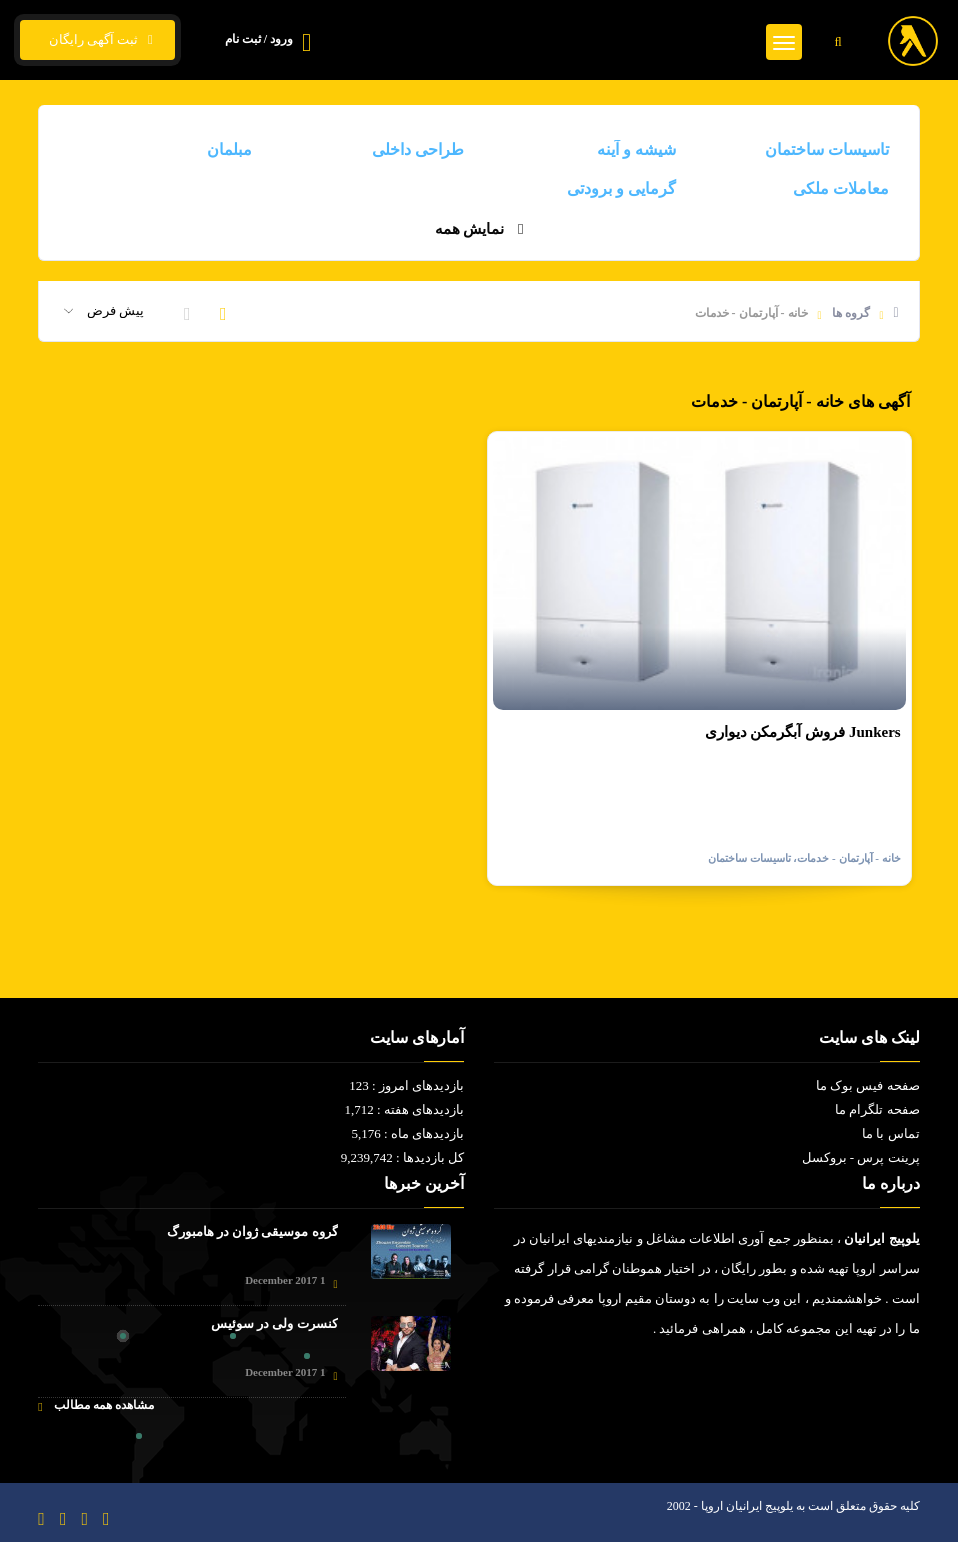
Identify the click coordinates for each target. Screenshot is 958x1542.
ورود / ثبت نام (259, 39)
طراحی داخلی (418, 149)
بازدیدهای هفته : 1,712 (404, 1109)
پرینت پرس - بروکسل (861, 1157)
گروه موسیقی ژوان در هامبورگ (252, 1231)
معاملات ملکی (841, 188)
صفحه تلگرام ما (877, 1109)
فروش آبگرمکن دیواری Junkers (803, 732)
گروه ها (851, 313)
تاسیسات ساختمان (827, 149)
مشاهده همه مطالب (95, 1405)
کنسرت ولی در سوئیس (274, 1323)
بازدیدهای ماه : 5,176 (407, 1133)
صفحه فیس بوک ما (868, 1085)
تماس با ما (891, 1133)
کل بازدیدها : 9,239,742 (402, 1157)
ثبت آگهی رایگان (97, 40)
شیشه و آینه (636, 149)
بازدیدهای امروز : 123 (406, 1085)
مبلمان (229, 149)
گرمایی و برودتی (621, 188)
